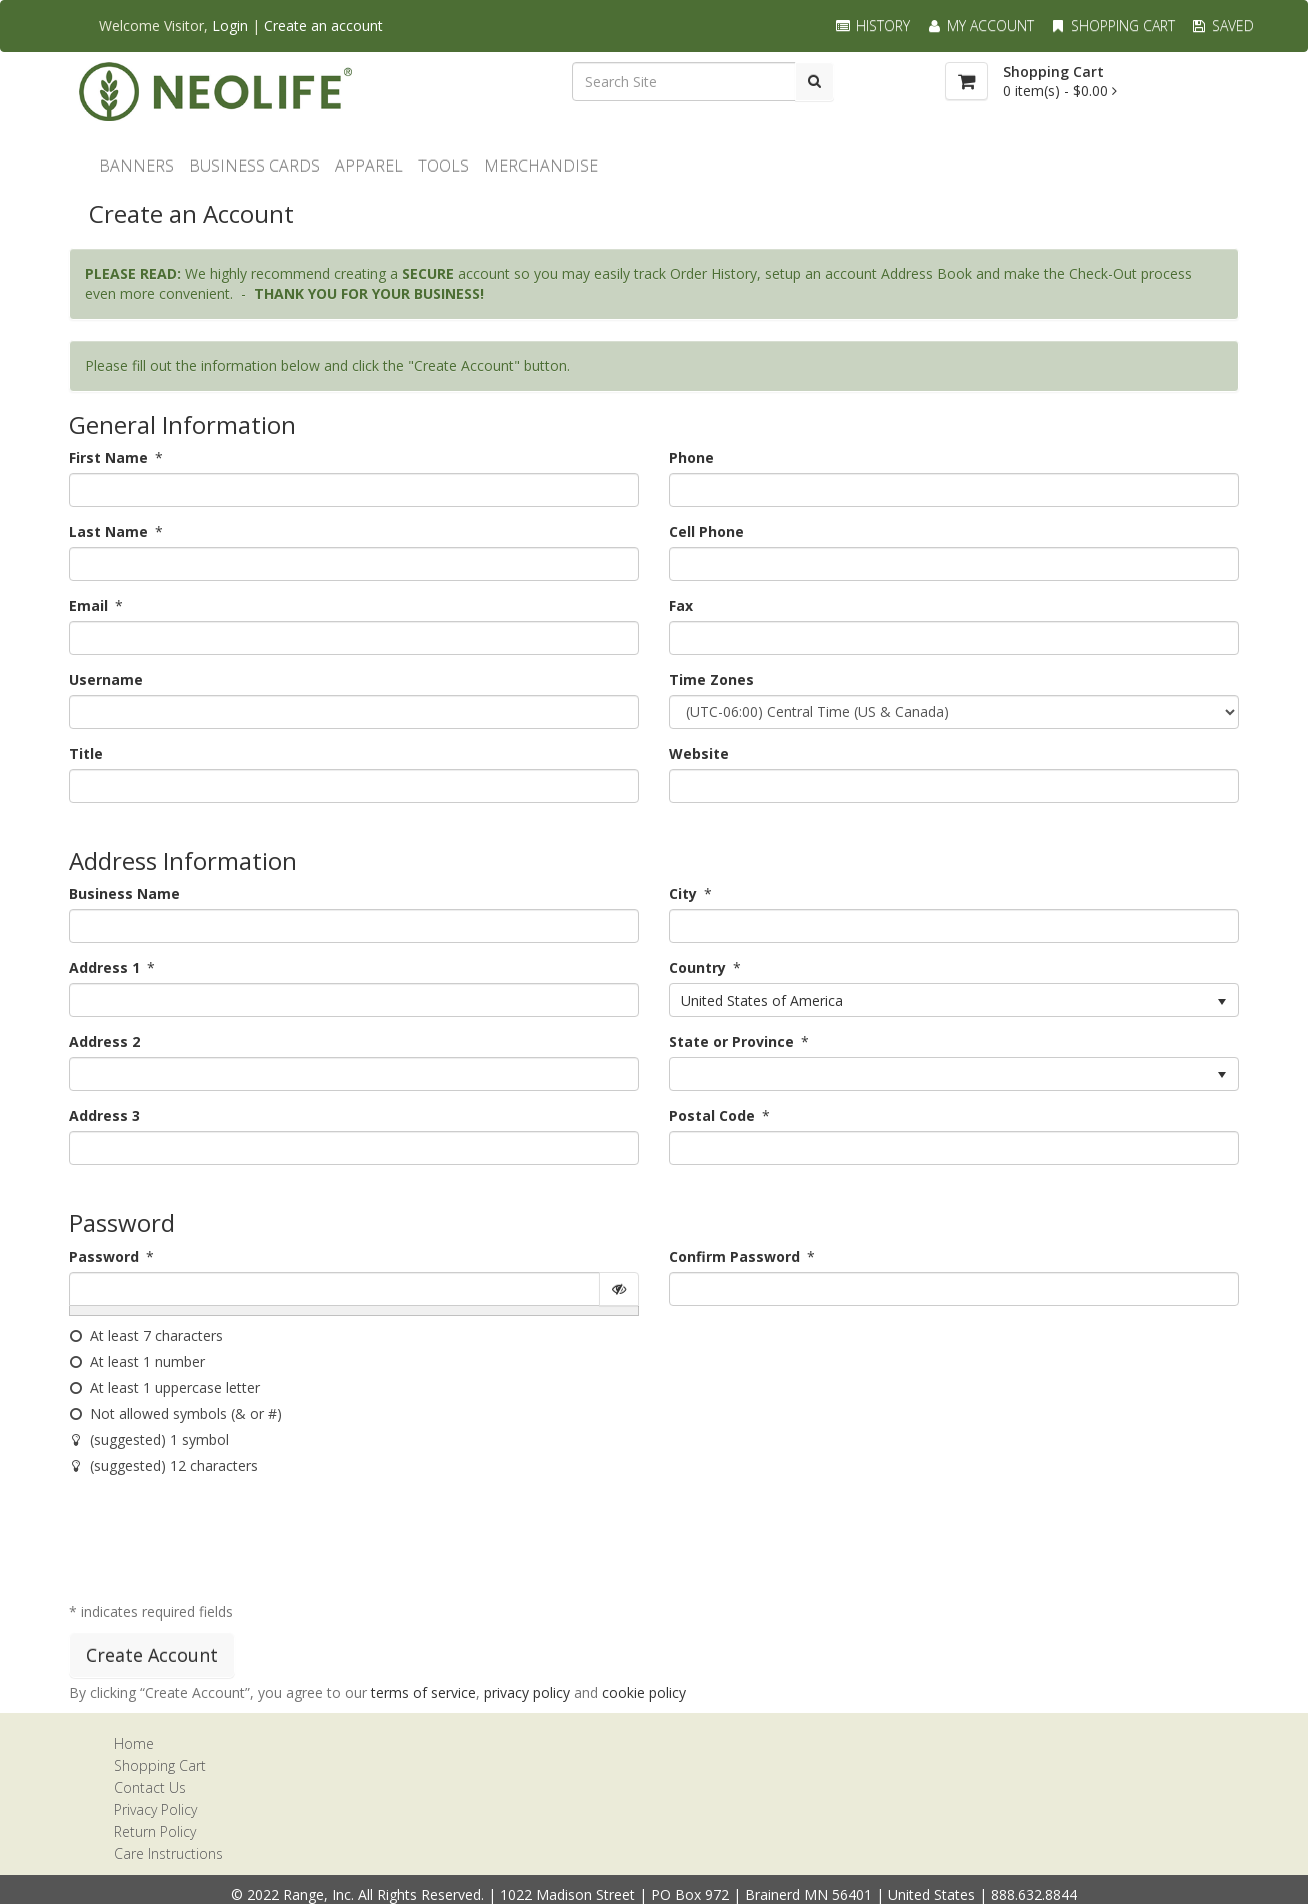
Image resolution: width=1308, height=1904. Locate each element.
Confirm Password (734, 1256)
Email (88, 605)
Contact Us (150, 1787)
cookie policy (644, 1692)
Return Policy (155, 1831)
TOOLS (443, 166)
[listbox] (954, 1000)
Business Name (124, 893)
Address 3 (104, 1115)
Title (86, 753)
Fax (681, 605)
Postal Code (712, 1115)
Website (699, 753)
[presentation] (221, 1543)
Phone (691, 457)
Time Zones (711, 679)
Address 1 (104, 967)
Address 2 (104, 1041)
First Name (108, 457)
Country (697, 967)
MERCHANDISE (541, 166)
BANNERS (136, 166)
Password (104, 1256)
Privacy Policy (155, 1809)
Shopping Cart (1112, 25)
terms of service (423, 1692)
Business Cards (254, 166)
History (872, 25)
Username (106, 679)
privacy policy (527, 1692)
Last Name (108, 531)
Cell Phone (706, 531)
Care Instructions (168, 1853)
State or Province (731, 1041)
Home (134, 1743)
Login (230, 25)
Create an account (323, 25)
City (683, 893)
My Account (979, 25)
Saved (1222, 25)
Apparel (369, 166)
